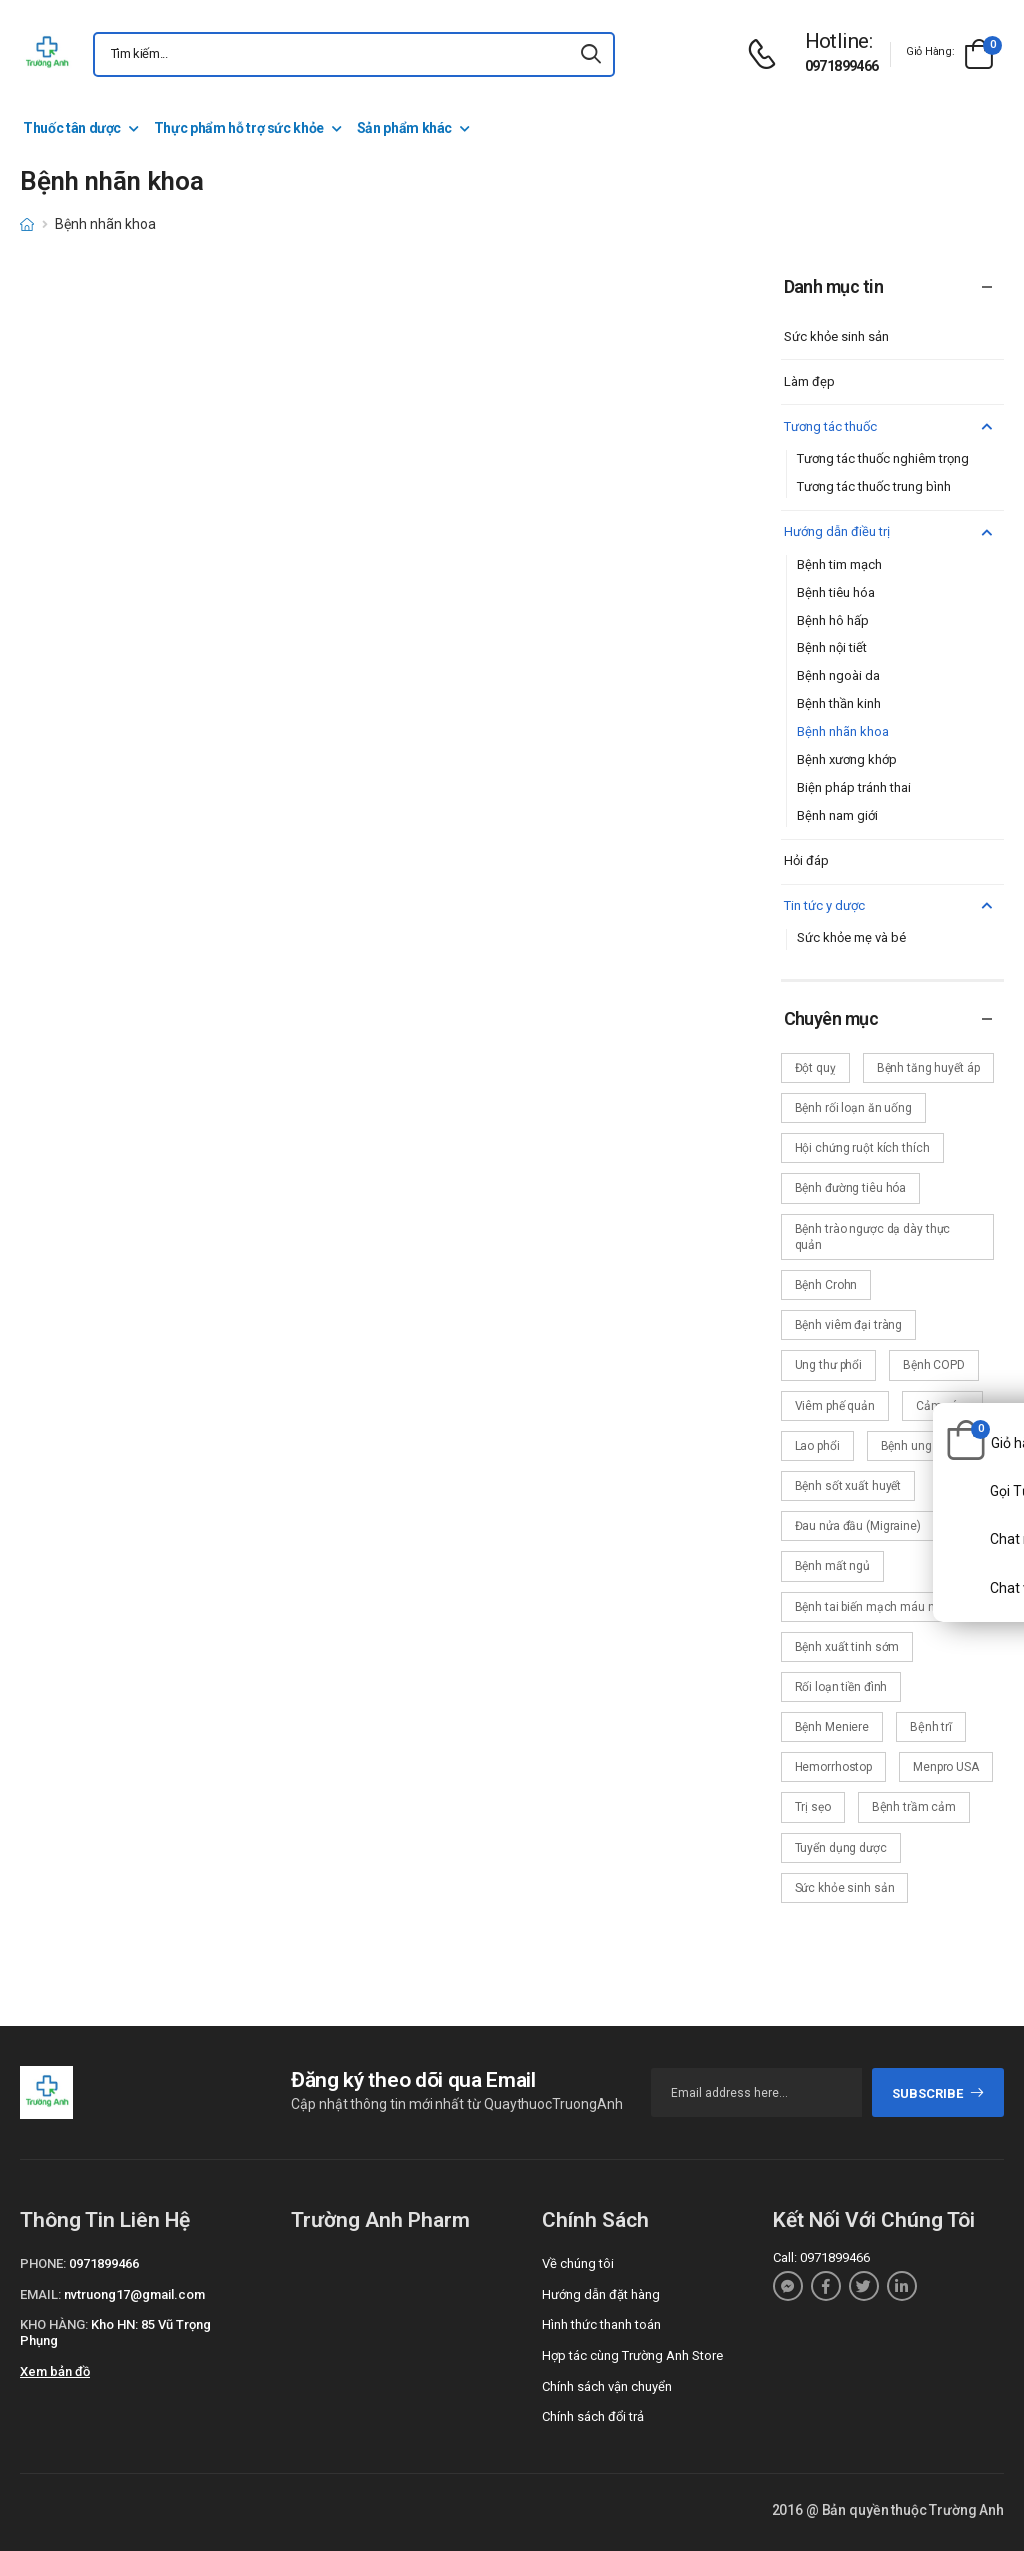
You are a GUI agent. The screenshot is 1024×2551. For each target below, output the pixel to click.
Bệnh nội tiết (832, 647)
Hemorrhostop (834, 1767)
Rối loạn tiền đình (841, 1687)
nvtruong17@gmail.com (134, 2294)
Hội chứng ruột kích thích (862, 1148)
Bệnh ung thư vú (924, 1446)
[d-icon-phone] (767, 54)
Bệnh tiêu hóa (836, 592)
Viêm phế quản (835, 1406)
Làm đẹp (809, 381)
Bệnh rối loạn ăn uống (853, 1108)
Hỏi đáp (806, 860)
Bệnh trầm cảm (914, 1807)
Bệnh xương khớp (847, 759)
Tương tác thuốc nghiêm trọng (883, 458)
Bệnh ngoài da (838, 675)
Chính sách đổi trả (593, 2416)
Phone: (43, 2263)
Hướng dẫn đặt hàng (601, 2294)
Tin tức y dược (891, 906)
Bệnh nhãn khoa (843, 731)
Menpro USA (946, 1767)
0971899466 (842, 66)
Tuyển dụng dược (841, 1848)
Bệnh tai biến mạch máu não (872, 1607)
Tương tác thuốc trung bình (874, 486)
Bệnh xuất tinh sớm (847, 1647)
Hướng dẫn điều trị (891, 532)
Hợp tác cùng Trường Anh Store (632, 2355)
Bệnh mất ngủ (833, 1566)
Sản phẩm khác (404, 128)
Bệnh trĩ (931, 1727)
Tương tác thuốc (891, 427)
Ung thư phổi (829, 1365)
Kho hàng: (54, 2324)
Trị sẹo (813, 1807)
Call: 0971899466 (821, 2257)
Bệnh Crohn (826, 1285)
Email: (40, 2294)
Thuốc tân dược (72, 128)
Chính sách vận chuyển (607, 2386)
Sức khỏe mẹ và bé (851, 937)
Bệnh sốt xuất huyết (848, 1486)
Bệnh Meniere (832, 1727)
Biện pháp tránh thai (854, 787)
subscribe (938, 2093)
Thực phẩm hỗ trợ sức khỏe (239, 128)
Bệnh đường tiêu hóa (851, 1188)
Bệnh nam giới (837, 815)
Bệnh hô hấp (833, 620)
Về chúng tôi (578, 2263)
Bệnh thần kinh (839, 703)
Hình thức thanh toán (601, 2324)
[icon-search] (591, 54)
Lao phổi (817, 1446)
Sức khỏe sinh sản (836, 336)
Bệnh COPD (934, 1365)
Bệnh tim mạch (839, 564)
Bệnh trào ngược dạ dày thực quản (873, 1237)
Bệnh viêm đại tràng (849, 1325)
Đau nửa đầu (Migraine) (858, 1526)
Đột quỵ (815, 1068)
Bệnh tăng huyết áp (928, 1068)
